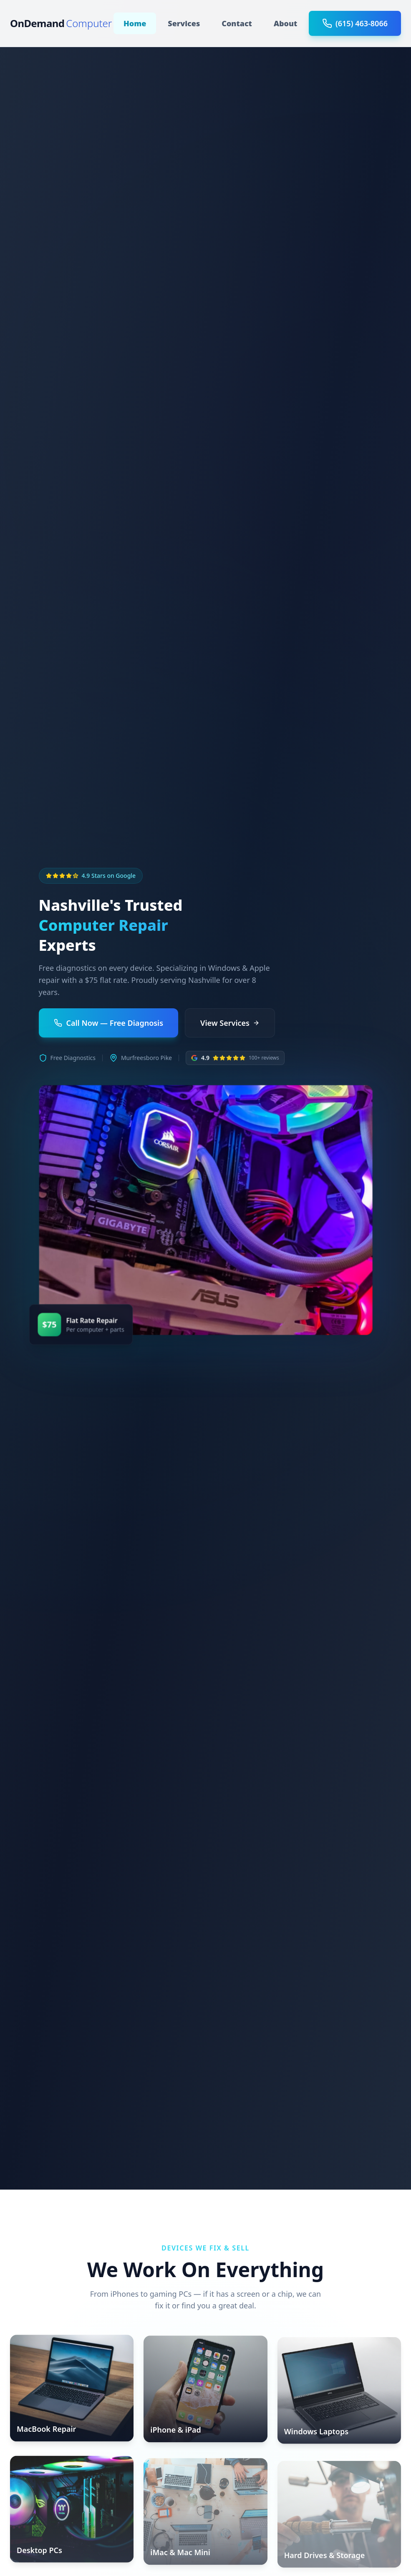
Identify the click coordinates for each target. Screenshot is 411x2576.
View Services (230, 1023)
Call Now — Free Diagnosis (109, 1023)
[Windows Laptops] (339, 2394)
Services (184, 23)
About (285, 23)
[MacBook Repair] (72, 2390)
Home (135, 23)
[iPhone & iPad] (205, 2391)
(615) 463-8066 (355, 23)
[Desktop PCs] (72, 2513)
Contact (237, 23)
